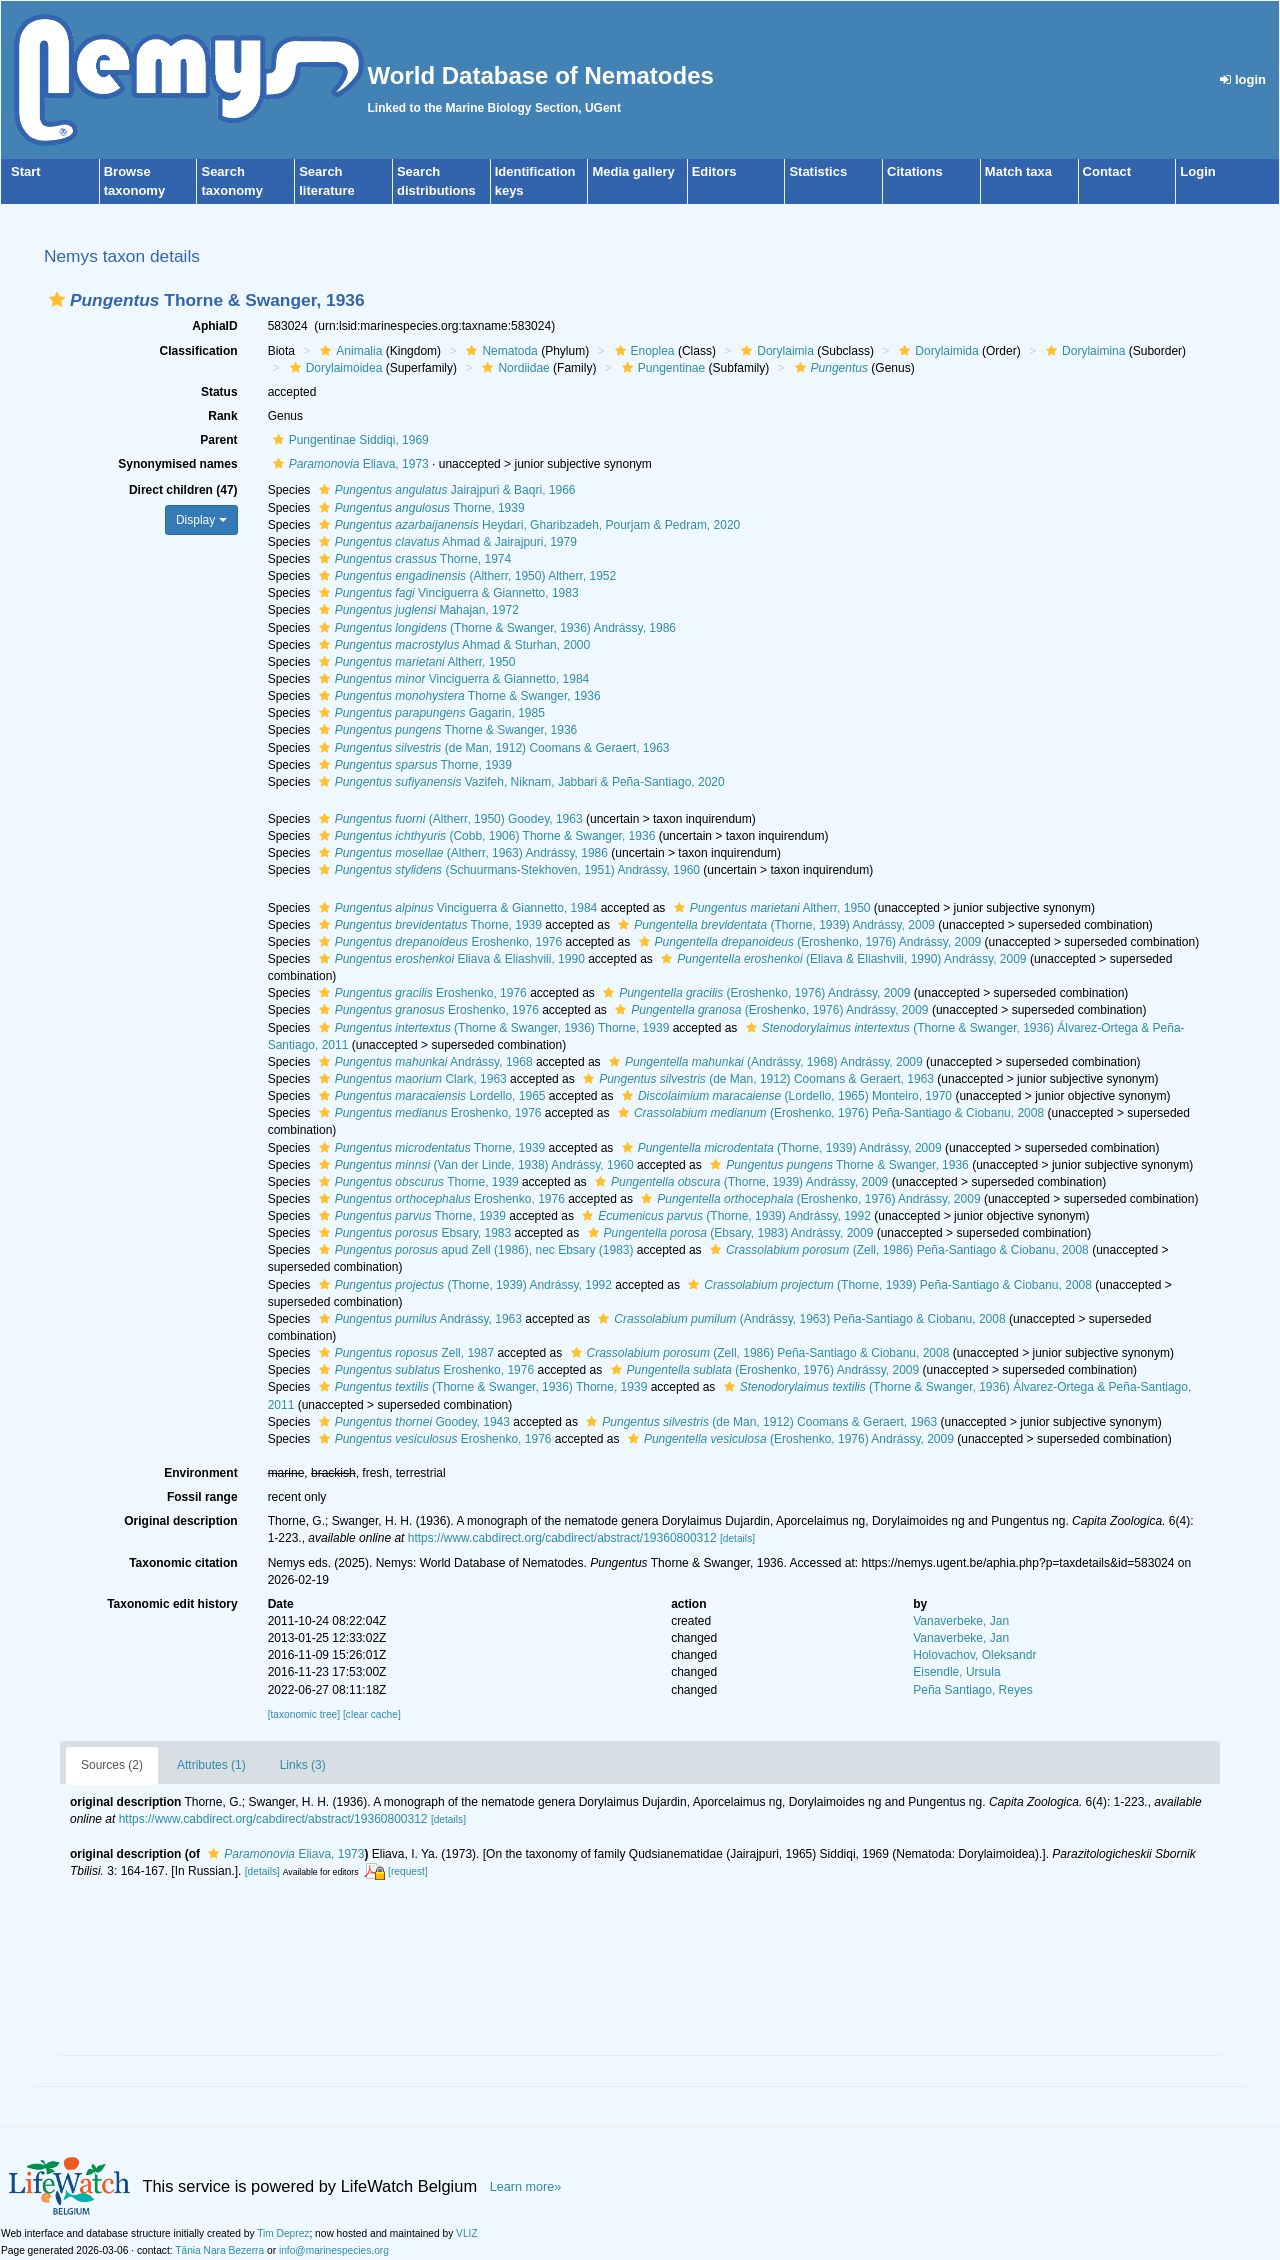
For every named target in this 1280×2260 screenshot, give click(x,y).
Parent (218, 440)
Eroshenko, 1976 (438, 942)
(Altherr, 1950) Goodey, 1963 (448, 819)
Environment (200, 1473)
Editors (714, 171)
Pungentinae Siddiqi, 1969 (348, 440)
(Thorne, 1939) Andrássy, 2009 (774, 925)
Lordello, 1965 (430, 1096)
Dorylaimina (1083, 351)
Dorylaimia (775, 351)
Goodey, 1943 (412, 1422)
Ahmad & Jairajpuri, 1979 (445, 542)
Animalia (348, 351)
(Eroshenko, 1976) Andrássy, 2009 (808, 942)
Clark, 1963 (410, 1079)
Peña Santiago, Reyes (972, 1690)
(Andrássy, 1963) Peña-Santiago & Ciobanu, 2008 (799, 1319)
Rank (222, 416)
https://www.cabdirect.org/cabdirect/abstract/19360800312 (562, 1538)
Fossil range (202, 1497)
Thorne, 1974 (413, 559)
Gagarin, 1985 (429, 713)
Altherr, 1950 (415, 662)
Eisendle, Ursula (956, 1672)
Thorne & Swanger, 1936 (457, 696)
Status (219, 392)
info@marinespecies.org (334, 2250)
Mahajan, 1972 (416, 610)
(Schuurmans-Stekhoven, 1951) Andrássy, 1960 (507, 870)
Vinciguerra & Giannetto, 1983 (446, 593)
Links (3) (303, 1765)
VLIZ (467, 2233)
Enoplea (642, 351)
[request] (408, 1871)
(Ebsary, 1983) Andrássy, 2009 (728, 1233)
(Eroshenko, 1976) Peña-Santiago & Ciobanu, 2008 (828, 1113)
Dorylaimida (936, 351)
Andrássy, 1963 (418, 1319)
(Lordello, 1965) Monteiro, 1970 (784, 1096)
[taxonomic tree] (304, 1714)
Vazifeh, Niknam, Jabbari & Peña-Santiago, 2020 (519, 782)
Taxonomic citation (183, 1563)
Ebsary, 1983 (413, 1233)
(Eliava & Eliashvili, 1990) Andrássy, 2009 (841, 959)
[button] (57, 299)
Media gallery (633, 171)
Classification (199, 351)
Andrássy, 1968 (423, 1062)
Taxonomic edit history (172, 1604)
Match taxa (1018, 171)
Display (201, 520)
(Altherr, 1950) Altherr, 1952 (465, 576)
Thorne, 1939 (419, 508)
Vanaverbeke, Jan (961, 1621)
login (1243, 79)
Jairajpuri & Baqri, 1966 (445, 490)
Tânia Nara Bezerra (219, 2250)
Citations (915, 171)
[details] (737, 1538)
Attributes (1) (211, 1765)
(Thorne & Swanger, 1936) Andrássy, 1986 (495, 628)
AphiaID (214, 326)
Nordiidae (513, 368)
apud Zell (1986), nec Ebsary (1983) (474, 1250)
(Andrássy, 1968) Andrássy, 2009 (763, 1062)
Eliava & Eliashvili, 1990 (449, 959)
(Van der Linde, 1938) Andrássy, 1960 (474, 1165)
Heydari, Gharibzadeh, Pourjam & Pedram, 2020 (527, 525)
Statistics (818, 171)
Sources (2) (112, 1765)
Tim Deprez (283, 2233)
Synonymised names (177, 464)
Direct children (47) (183, 490)
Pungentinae (661, 368)
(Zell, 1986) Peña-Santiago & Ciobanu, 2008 (897, 1250)
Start (26, 171)
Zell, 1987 (404, 1353)
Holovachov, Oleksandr (974, 1655)
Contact (1107, 171)
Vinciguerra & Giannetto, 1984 (452, 679)
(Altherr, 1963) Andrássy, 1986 (461, 853)
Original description (180, 1521)
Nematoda (499, 351)
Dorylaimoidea (334, 368)
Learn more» (526, 2187)
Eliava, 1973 (348, 464)
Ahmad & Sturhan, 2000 (452, 645)
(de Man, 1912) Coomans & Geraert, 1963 (492, 748)
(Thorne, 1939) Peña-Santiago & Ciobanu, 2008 (887, 1285)
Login (1197, 171)
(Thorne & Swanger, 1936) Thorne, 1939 (492, 1028)
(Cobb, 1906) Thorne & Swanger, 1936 (485, 836)
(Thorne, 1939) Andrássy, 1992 (724, 1216)
